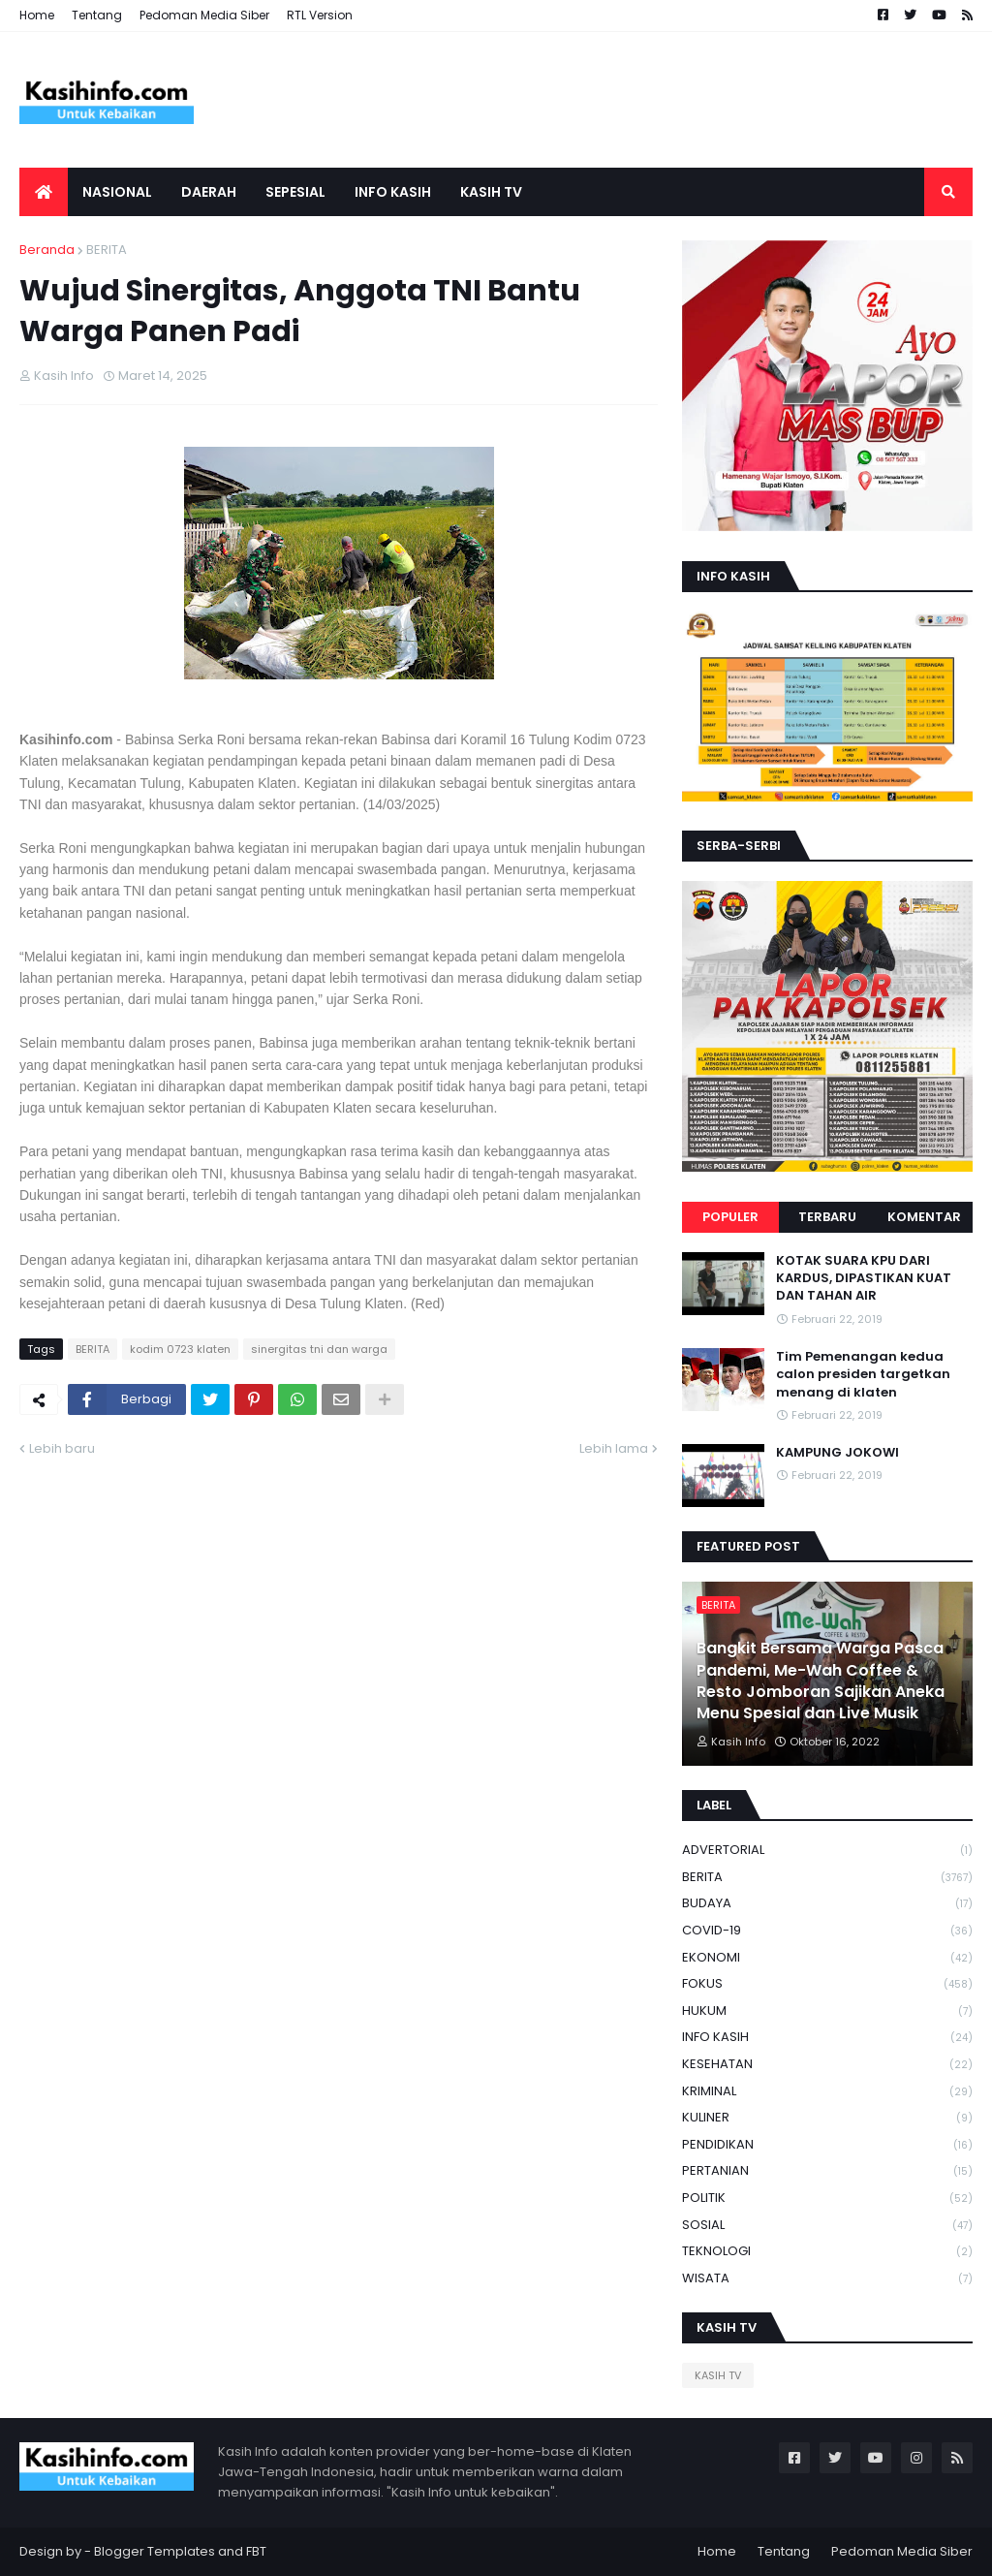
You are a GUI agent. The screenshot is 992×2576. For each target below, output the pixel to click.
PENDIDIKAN (827, 2145)
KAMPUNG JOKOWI (837, 1452)
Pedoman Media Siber (204, 15)
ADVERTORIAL (827, 1850)
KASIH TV (718, 2375)
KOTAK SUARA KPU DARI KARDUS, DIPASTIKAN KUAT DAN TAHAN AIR (863, 1278)
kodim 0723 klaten (180, 1349)
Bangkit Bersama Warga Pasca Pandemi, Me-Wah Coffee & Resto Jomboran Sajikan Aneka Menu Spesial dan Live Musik (821, 1681)
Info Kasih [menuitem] (393, 192)
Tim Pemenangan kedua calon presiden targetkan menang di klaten (863, 1374)
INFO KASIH (827, 2037)
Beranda (47, 249)
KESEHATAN (827, 2065)
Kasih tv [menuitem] (491, 192)
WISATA (827, 2278)
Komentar (924, 1217)
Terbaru (827, 1217)
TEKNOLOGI (827, 2252)
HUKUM (827, 2011)
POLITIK (827, 2198)
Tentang (97, 15)
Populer (730, 1217)
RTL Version (320, 15)
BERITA (106, 249)
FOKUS (827, 1984)
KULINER (827, 2118)
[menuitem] (43, 192)
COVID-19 (827, 1931)
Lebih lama (613, 1448)
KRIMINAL (827, 2092)
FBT (256, 2551)
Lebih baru (62, 1448)
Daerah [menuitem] (208, 192)
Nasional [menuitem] (117, 192)
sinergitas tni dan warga (319, 1349)
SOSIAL (827, 2225)
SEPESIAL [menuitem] (295, 192)
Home (36, 15)
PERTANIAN (827, 2171)
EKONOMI (827, 1958)
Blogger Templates (154, 2551)
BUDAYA (827, 1904)
